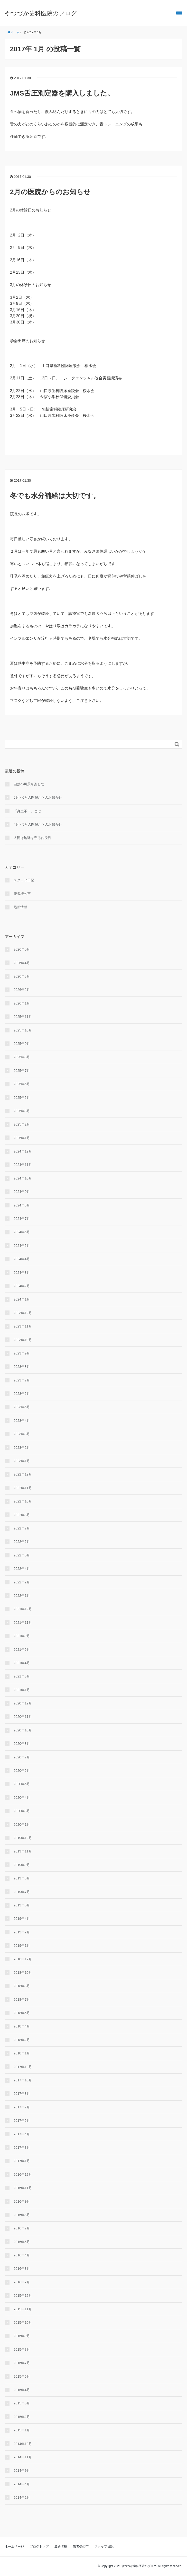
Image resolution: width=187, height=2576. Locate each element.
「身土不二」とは (27, 811)
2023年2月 (22, 1448)
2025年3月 (22, 1111)
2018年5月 (22, 2013)
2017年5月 (22, 2120)
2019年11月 (23, 1851)
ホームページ (14, 2546)
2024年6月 (22, 1232)
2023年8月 (22, 1367)
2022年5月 (22, 1555)
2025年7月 (22, 1071)
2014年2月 (22, 2497)
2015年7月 (22, 2363)
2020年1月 (22, 1824)
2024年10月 (23, 1178)
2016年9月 (22, 2201)
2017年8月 (22, 2094)
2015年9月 (22, 2336)
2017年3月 (22, 2147)
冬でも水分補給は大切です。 (55, 495)
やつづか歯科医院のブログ (41, 13)
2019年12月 (23, 1838)
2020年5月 (22, 1784)
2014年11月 (23, 2457)
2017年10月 (23, 2080)
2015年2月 (22, 2417)
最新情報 (20, 907)
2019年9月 (22, 1865)
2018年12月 (23, 1959)
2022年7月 (22, 1528)
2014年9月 (22, 2470)
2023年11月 (23, 1326)
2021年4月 (22, 1663)
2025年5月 (22, 1098)
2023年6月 (22, 1394)
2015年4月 (22, 2390)
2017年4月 (22, 2134)
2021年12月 (23, 1609)
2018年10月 (23, 1972)
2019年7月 (22, 1892)
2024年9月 (22, 1192)
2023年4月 (22, 1421)
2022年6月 (22, 1542)
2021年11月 (23, 1622)
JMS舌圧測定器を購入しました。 (62, 93)
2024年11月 (23, 1165)
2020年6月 (22, 1771)
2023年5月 (22, 1407)
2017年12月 (23, 2067)
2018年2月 (22, 2040)
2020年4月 (22, 1797)
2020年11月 (23, 1717)
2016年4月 (22, 2255)
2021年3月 (22, 1676)
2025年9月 (22, 1044)
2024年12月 (23, 1151)
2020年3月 (22, 1811)
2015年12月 (23, 2295)
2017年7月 (22, 2107)
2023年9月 (22, 1353)
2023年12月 (23, 1313)
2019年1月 (22, 1945)
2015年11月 (23, 2309)
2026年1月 (22, 1003)
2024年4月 (22, 1259)
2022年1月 (22, 1596)
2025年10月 (23, 1030)
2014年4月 (22, 2484)
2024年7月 (22, 1219)
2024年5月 (22, 1246)
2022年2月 (22, 1582)
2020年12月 (23, 1703)
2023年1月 (22, 1461)
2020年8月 (22, 1744)
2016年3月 (22, 2268)
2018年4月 (22, 2026)
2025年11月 (23, 1017)
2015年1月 (22, 2430)
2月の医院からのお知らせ (50, 192)
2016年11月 (23, 2188)
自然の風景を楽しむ (29, 784)
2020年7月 (22, 1757)
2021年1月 (22, 1690)
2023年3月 (22, 1434)
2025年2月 (22, 1124)
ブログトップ (39, 2546)
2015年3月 (22, 2403)
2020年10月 (23, 1730)
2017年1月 (22, 2161)
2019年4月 (22, 1919)
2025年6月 (22, 1084)
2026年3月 (22, 976)
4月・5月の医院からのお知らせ (38, 824)
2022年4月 (22, 1569)
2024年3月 (22, 1273)
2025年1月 (22, 1138)
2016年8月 (22, 2215)
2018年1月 (22, 2053)
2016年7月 (22, 2228)
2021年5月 (22, 1649)
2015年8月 (22, 2349)
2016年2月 (22, 2282)
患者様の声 (22, 894)
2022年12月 (23, 1474)
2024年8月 (22, 1205)
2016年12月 (23, 2174)
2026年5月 (22, 949)
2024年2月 (22, 1286)
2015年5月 (22, 2376)
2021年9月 (22, 1636)
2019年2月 (22, 1932)
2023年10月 (23, 1340)
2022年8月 (22, 1515)
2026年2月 (22, 990)
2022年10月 (23, 1501)
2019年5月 (22, 1905)
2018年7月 (22, 1999)
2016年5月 (22, 2242)
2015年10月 (23, 2322)
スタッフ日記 (24, 880)
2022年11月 (23, 1488)
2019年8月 (22, 1878)
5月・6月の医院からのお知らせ (38, 797)
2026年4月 (22, 963)
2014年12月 (23, 2444)
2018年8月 (22, 1986)
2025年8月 (22, 1057)
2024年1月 (22, 1299)
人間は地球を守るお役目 (32, 838)
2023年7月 (22, 1380)
